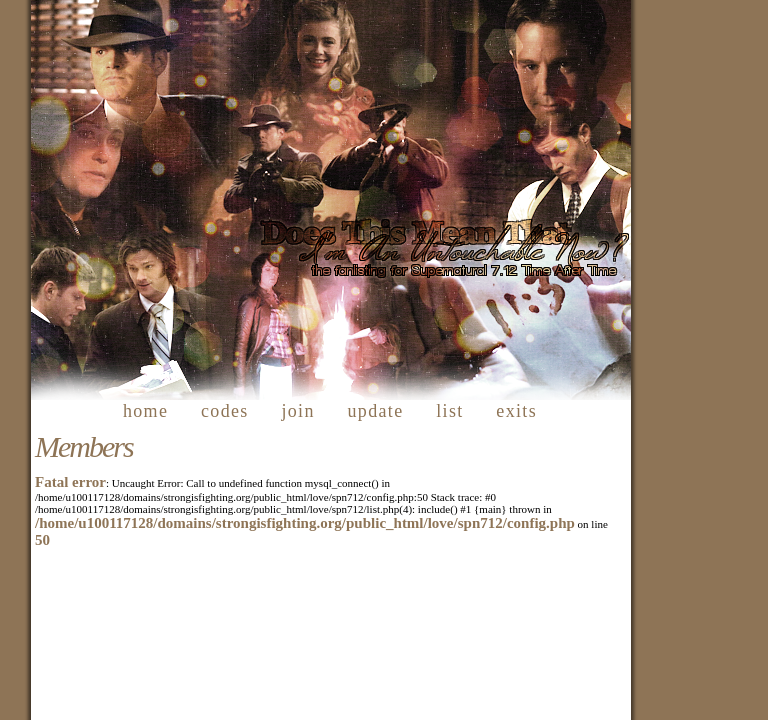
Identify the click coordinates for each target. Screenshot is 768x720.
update (376, 411)
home (145, 411)
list (449, 411)
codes (225, 411)
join (297, 411)
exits (516, 411)
